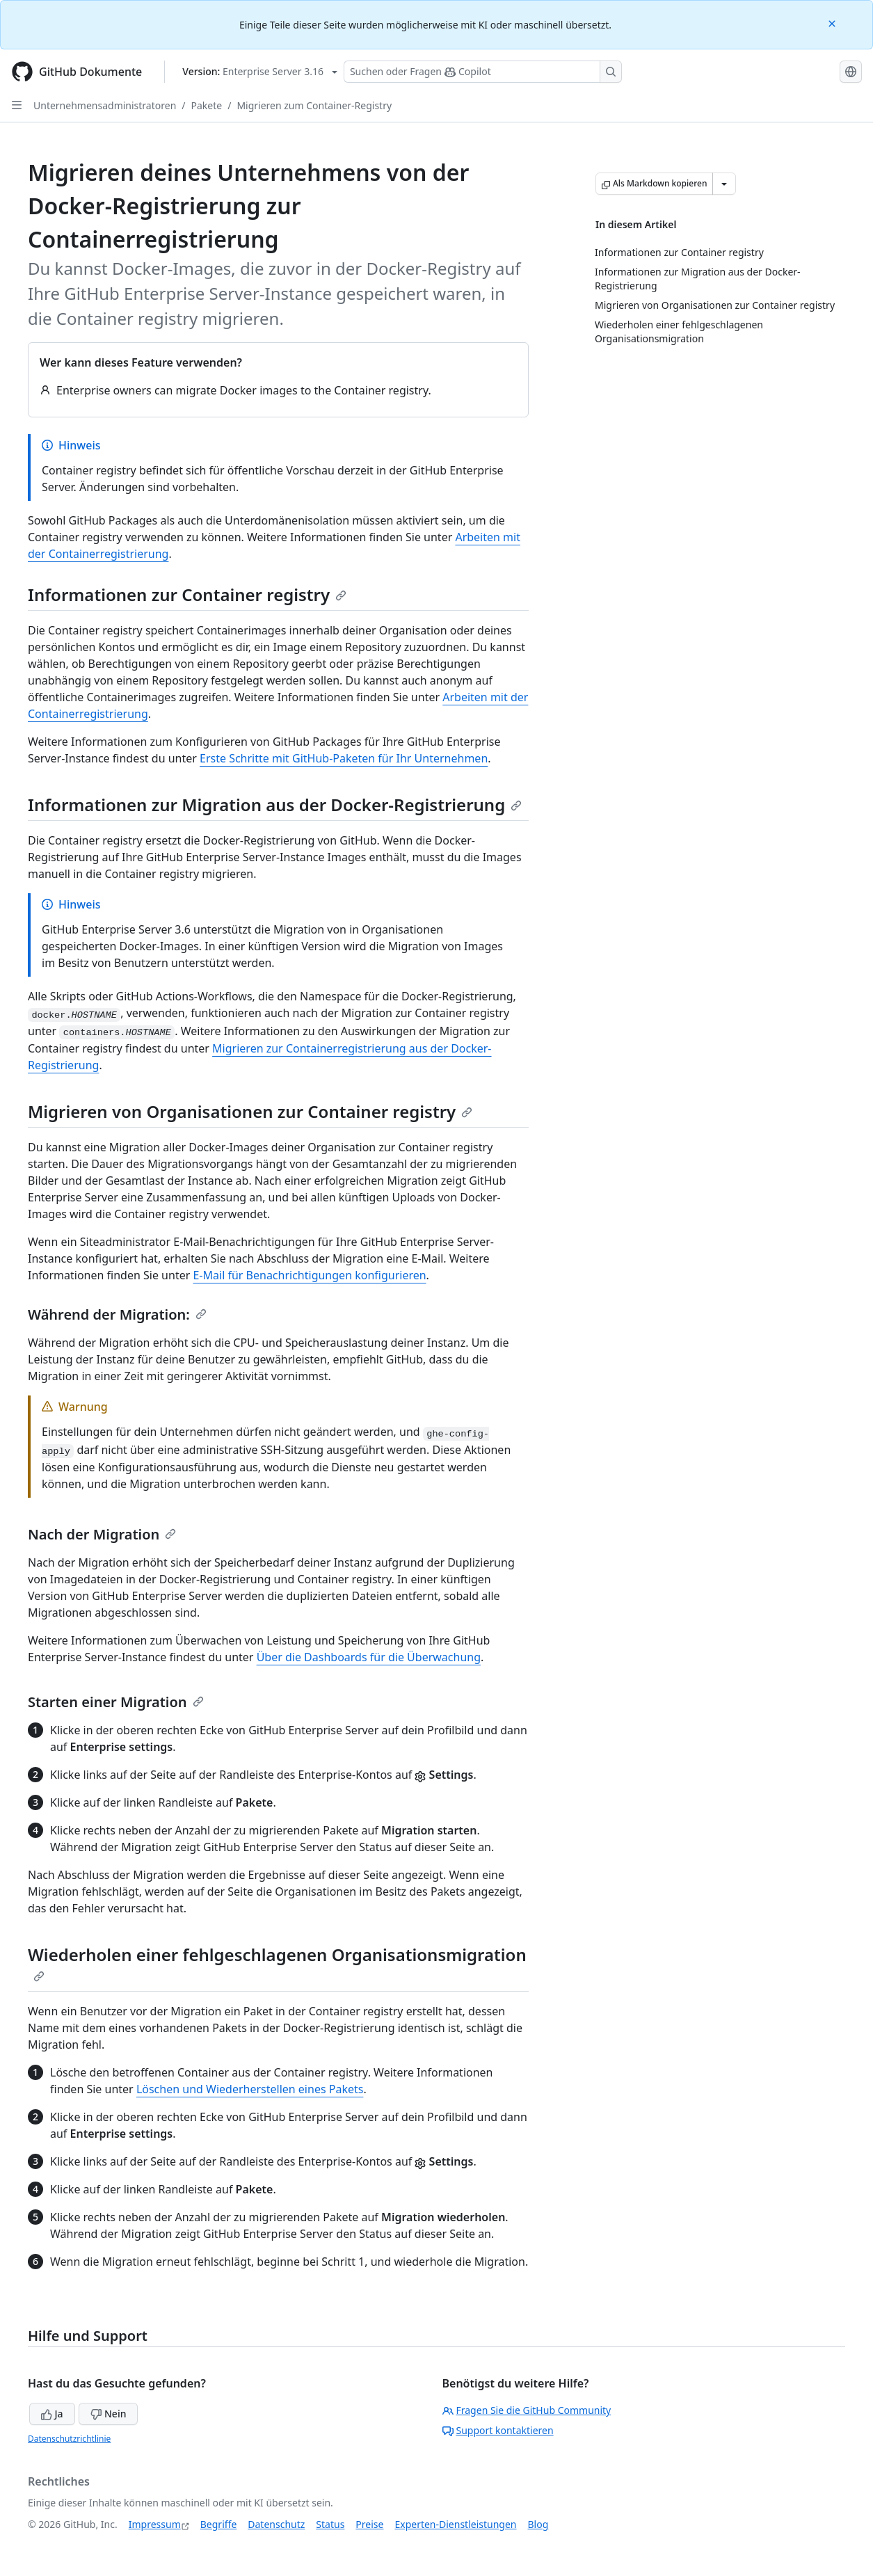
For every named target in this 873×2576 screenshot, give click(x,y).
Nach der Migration (102, 1534)
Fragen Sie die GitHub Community (526, 2410)
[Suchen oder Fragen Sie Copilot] (483, 72)
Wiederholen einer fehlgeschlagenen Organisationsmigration (277, 1962)
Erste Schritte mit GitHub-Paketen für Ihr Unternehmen (344, 758)
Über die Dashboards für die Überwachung (369, 1657)
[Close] (833, 23)
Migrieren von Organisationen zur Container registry (250, 1111)
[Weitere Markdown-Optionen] (724, 184)
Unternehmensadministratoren (104, 105)
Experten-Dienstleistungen (455, 2524)
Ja (52, 2413)
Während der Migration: (117, 1314)
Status (330, 2524)
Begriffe (218, 2524)
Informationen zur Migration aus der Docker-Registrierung (275, 804)
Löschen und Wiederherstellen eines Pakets (250, 2089)
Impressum (155, 2524)
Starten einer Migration (116, 1702)
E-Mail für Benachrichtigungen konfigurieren (309, 1275)
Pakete (207, 105)
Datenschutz (276, 2524)
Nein (108, 2413)
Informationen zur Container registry (187, 594)
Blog (538, 2524)
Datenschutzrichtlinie (69, 2439)
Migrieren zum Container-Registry (314, 105)
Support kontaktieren (498, 2430)
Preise (369, 2524)
